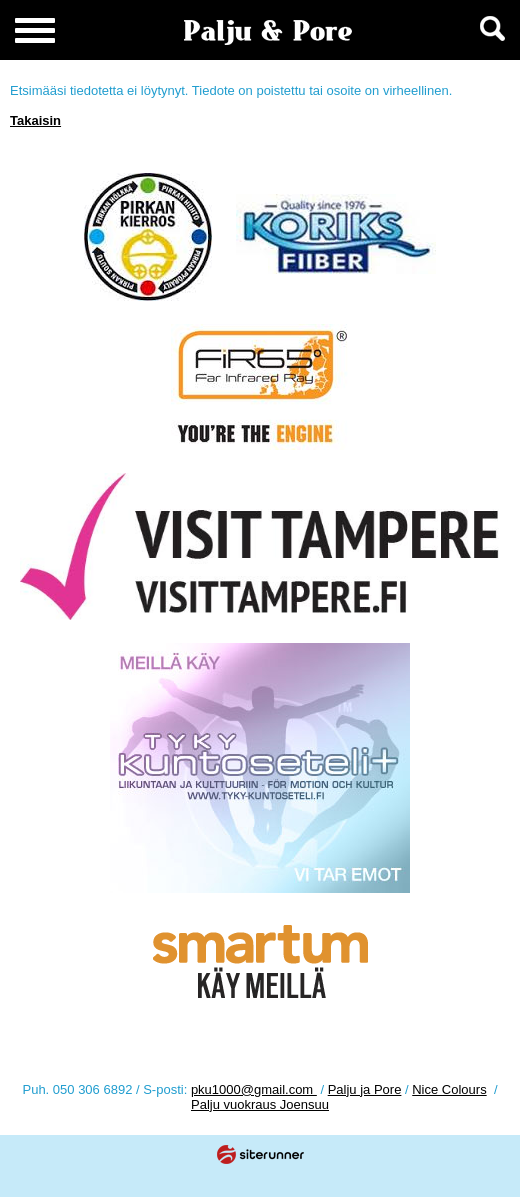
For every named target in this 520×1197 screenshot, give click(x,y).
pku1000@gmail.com (254, 1089)
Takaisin (35, 120)
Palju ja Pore (365, 1089)
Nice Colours (449, 1089)
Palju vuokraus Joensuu (260, 1104)
